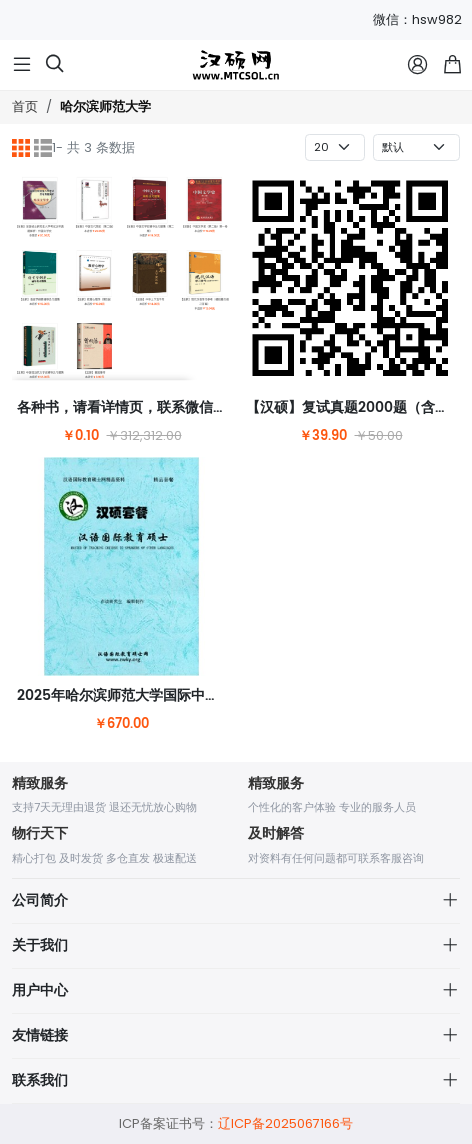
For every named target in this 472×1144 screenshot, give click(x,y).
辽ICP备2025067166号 (285, 1123)
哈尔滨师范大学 (105, 107)
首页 (25, 106)
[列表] (43, 148)
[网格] (21, 148)
